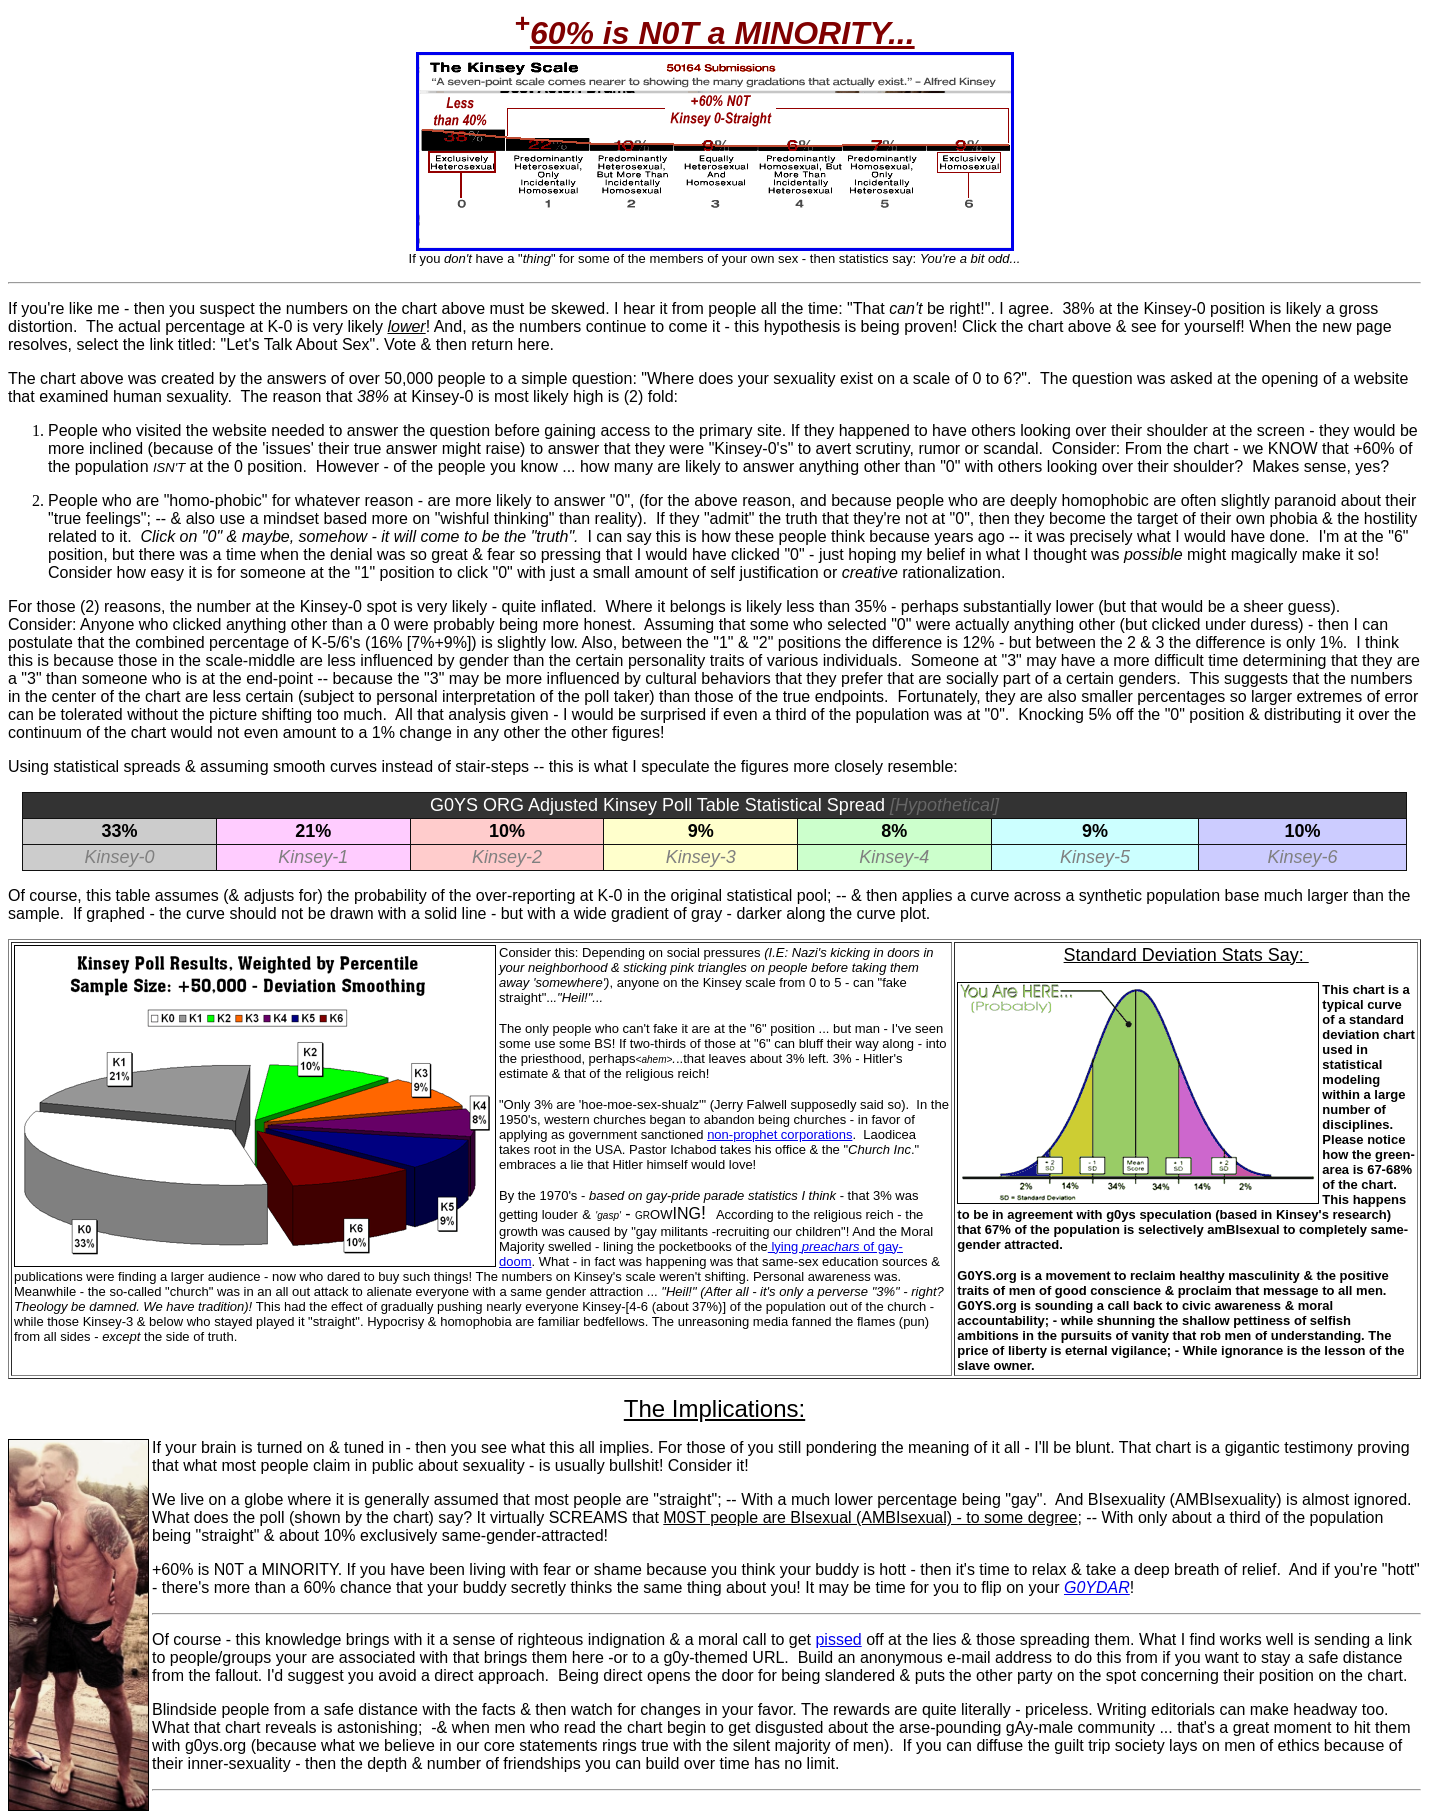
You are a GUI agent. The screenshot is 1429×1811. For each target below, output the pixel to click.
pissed (838, 1639)
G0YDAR (1097, 1587)
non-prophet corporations (779, 1134)
